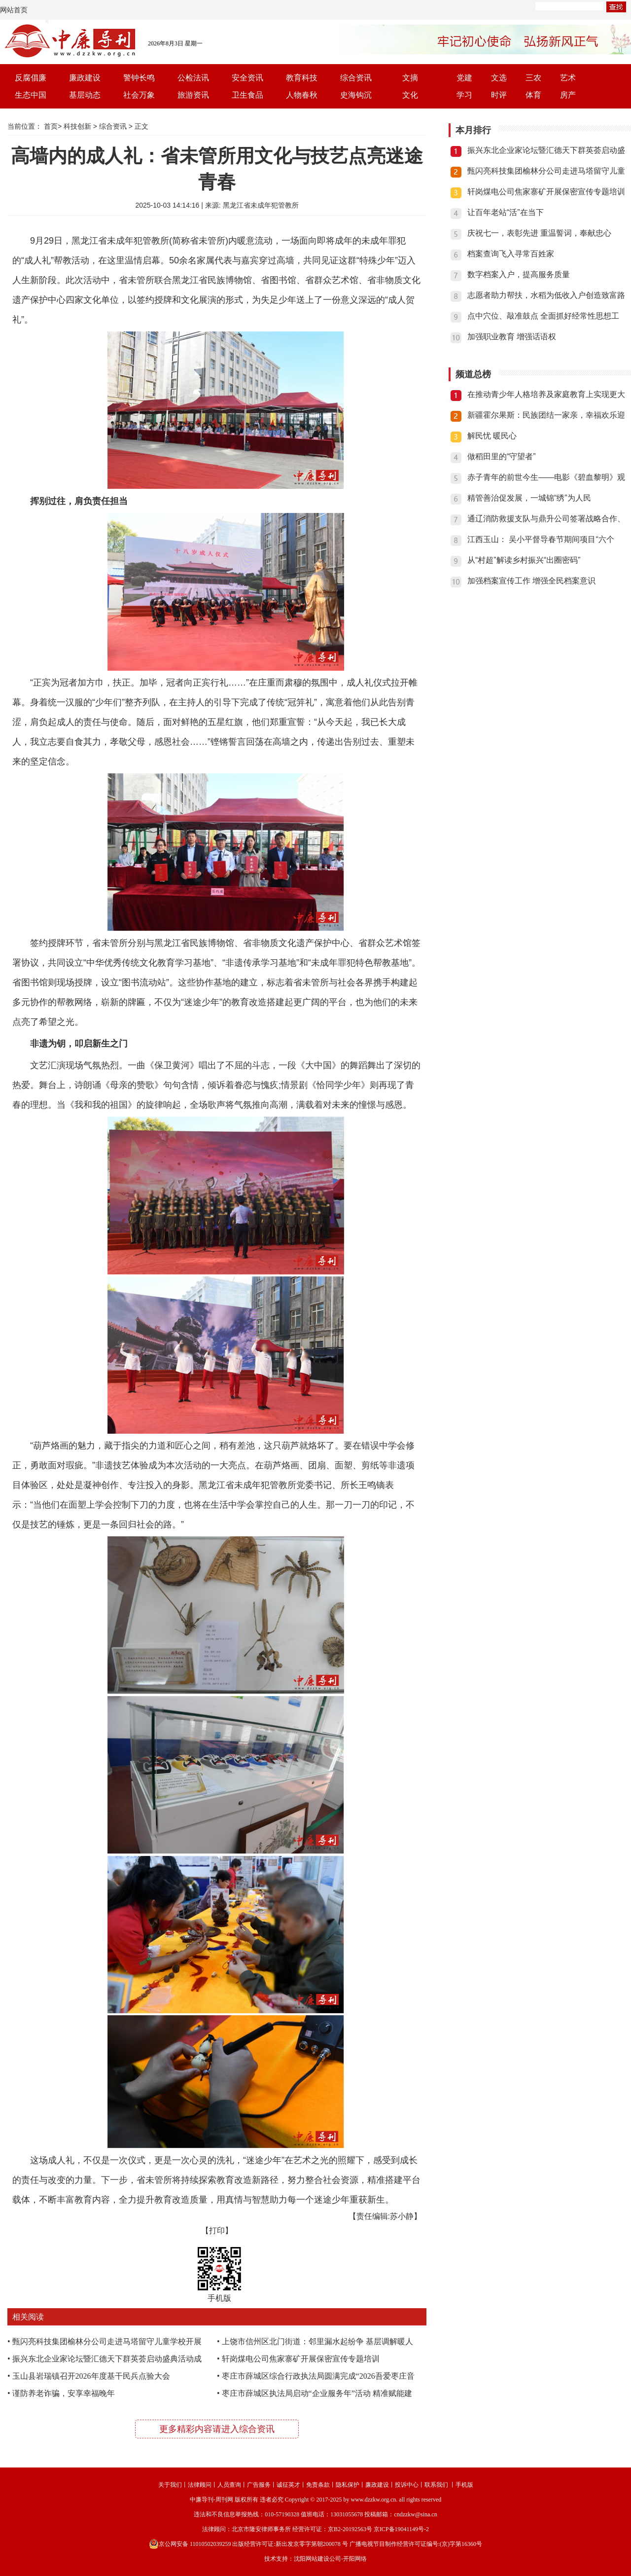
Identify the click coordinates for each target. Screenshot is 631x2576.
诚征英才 (288, 2484)
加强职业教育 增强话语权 (511, 336)
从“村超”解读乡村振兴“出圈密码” (523, 560)
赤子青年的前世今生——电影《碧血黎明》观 (546, 477)
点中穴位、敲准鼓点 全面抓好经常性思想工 (543, 316)
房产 (568, 95)
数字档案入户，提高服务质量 (518, 274)
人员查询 (229, 2484)
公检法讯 (193, 77)
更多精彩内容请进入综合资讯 (217, 2429)
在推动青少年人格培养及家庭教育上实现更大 (546, 394)
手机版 (464, 2484)
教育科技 (301, 77)
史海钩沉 (356, 95)
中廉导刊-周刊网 (211, 2499)
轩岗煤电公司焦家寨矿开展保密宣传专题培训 (301, 2359)
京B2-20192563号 (350, 2529)
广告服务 (259, 2484)
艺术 (568, 77)
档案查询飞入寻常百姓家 (510, 254)
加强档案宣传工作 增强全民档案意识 (531, 581)
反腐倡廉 (30, 77)
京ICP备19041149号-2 (401, 2529)
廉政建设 (85, 77)
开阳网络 (355, 2558)
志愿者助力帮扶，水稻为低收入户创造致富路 (546, 295)
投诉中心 (407, 2484)
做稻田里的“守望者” (501, 456)
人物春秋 (301, 95)
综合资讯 (356, 77)
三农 (533, 77)
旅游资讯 (193, 95)
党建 (464, 77)
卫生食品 (247, 95)
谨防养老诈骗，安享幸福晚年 (63, 2393)
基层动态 (85, 95)
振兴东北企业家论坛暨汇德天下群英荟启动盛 (546, 150)
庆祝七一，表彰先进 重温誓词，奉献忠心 (539, 233)
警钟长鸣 (139, 77)
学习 (464, 95)
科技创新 (77, 126)
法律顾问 (199, 2484)
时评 (499, 95)
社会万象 (139, 95)
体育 (533, 95)
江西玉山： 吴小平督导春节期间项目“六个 (540, 539)
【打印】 (217, 2230)
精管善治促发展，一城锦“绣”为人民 (529, 498)
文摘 (410, 77)
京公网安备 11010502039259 (190, 2544)
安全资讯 (247, 77)
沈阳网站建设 (311, 2558)
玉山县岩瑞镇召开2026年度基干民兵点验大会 (91, 2376)
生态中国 (30, 95)
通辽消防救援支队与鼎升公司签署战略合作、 (546, 518)
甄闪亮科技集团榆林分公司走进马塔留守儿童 (546, 171)
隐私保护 (347, 2484)
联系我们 (436, 2484)
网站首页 (14, 10)
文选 (499, 77)
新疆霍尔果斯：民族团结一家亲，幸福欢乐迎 (546, 415)
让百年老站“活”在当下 (505, 212)
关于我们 (170, 2484)
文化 (410, 95)
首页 (51, 126)
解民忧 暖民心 (492, 436)
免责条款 (318, 2484)
